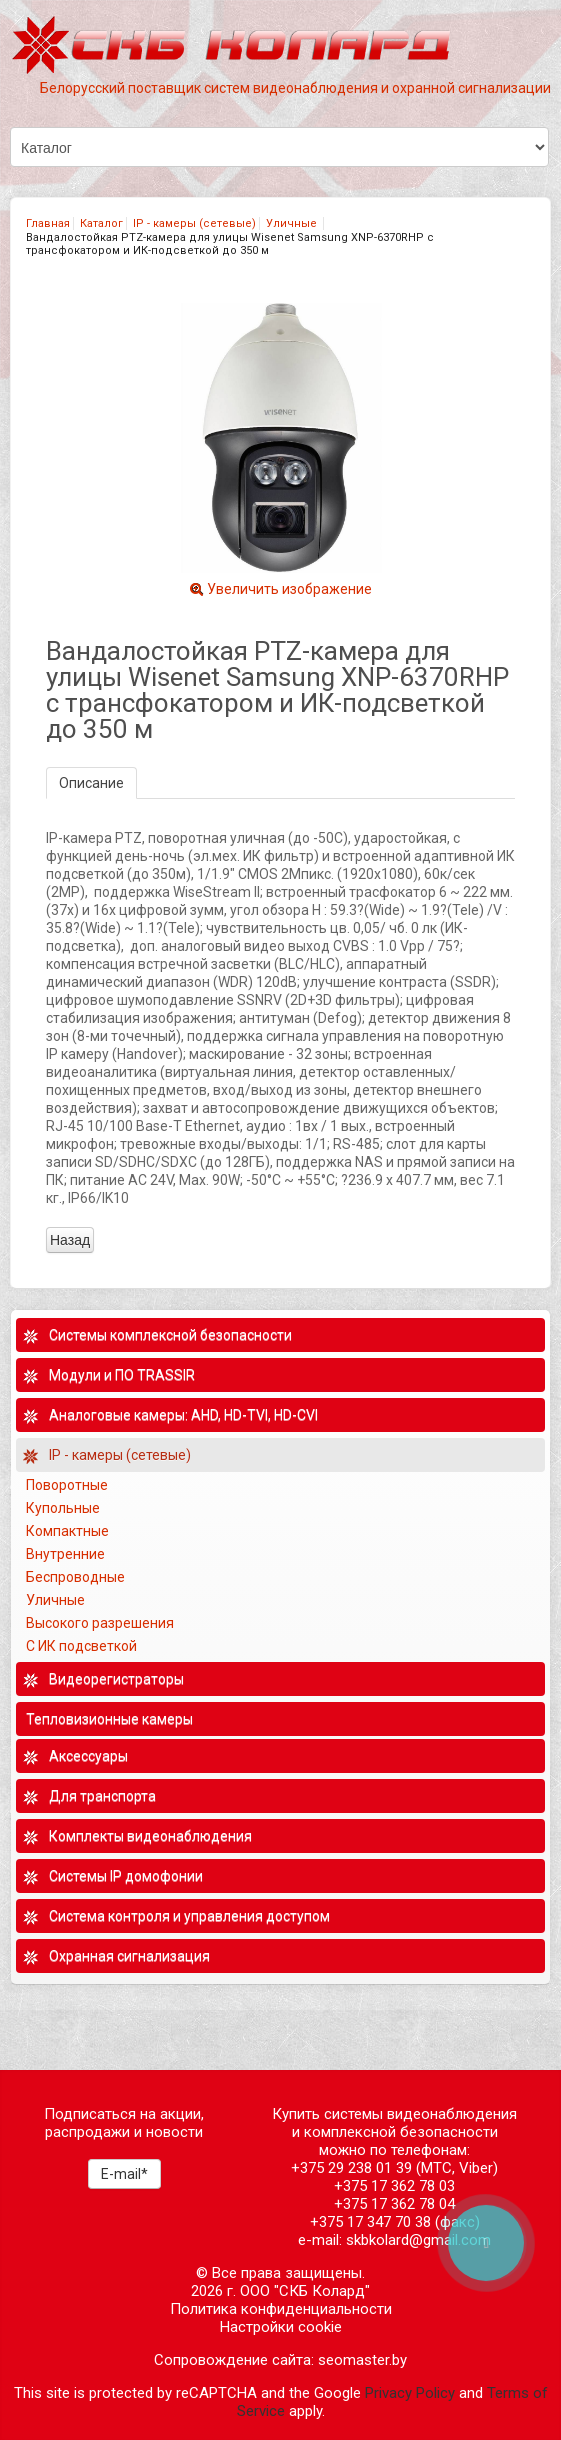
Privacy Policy (410, 2393)
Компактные (67, 1531)
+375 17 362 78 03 (394, 2186)
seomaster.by (362, 2360)
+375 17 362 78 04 (394, 2204)
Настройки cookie (281, 2327)
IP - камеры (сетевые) (194, 223)
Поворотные (67, 1485)
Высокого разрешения (101, 1623)
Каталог (101, 223)
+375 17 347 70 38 (370, 2222)
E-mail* (124, 2174)
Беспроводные (75, 1577)
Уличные (293, 223)
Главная (48, 223)
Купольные (63, 1508)
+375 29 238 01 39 (351, 2168)
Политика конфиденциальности (281, 2309)
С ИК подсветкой (83, 1646)
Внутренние (65, 1554)
